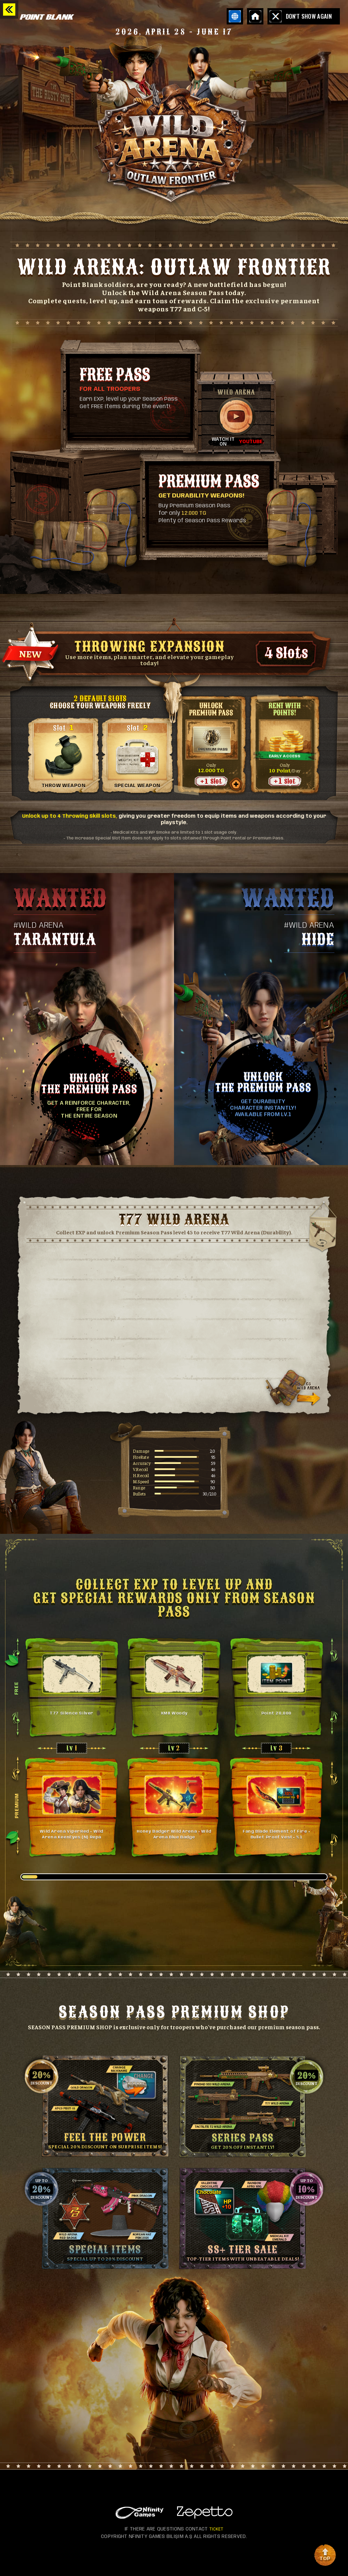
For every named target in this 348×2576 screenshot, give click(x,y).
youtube (27, 2560)
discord (41, 2560)
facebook (13, 2560)
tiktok (54, 2560)
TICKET (216, 2529)
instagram (68, 2560)
